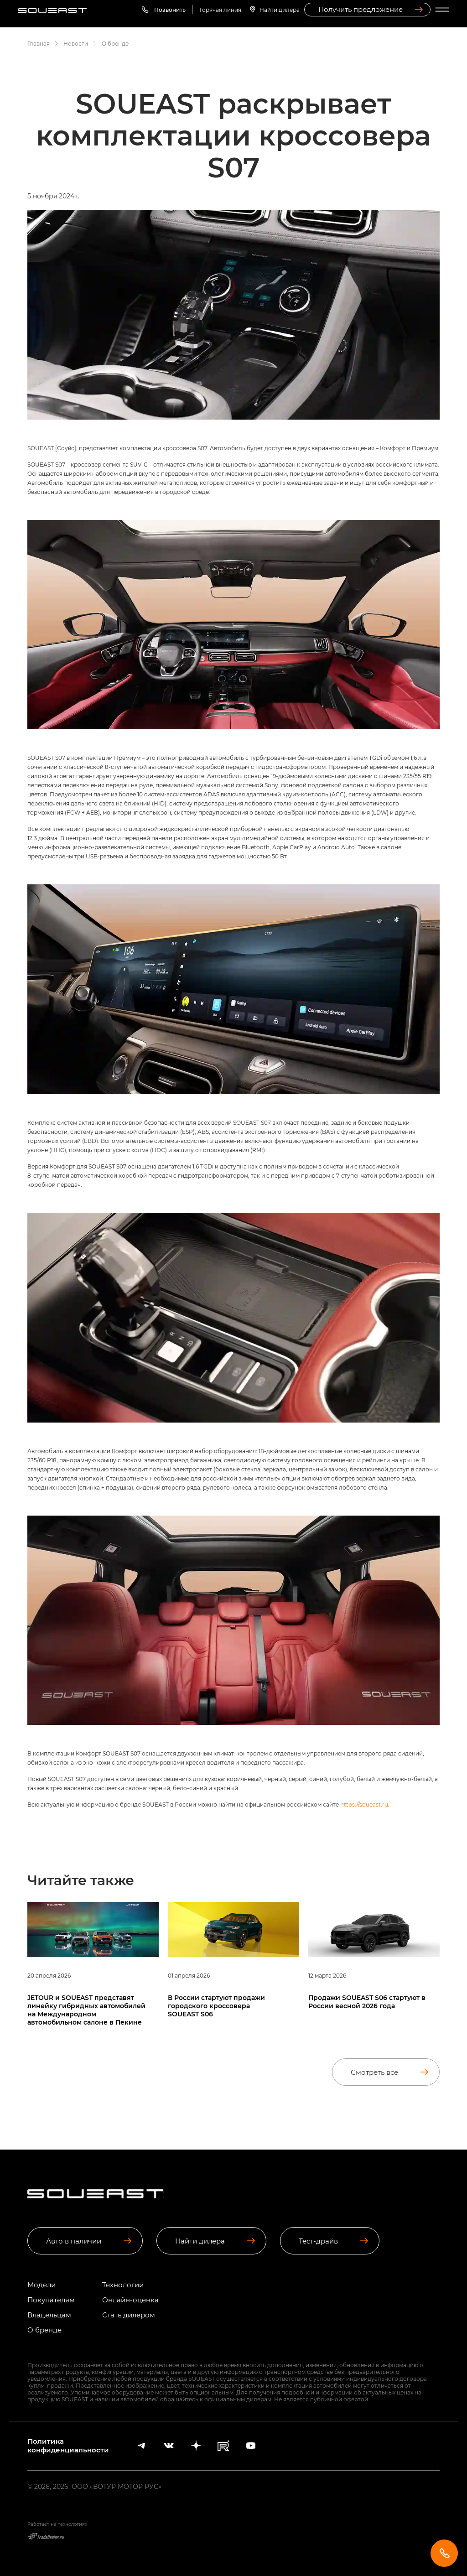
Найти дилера (279, 9)
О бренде (44, 2330)
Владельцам (49, 2315)
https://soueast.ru (364, 1804)
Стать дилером (128, 2315)
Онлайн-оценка (130, 2300)
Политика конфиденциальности (68, 2445)
